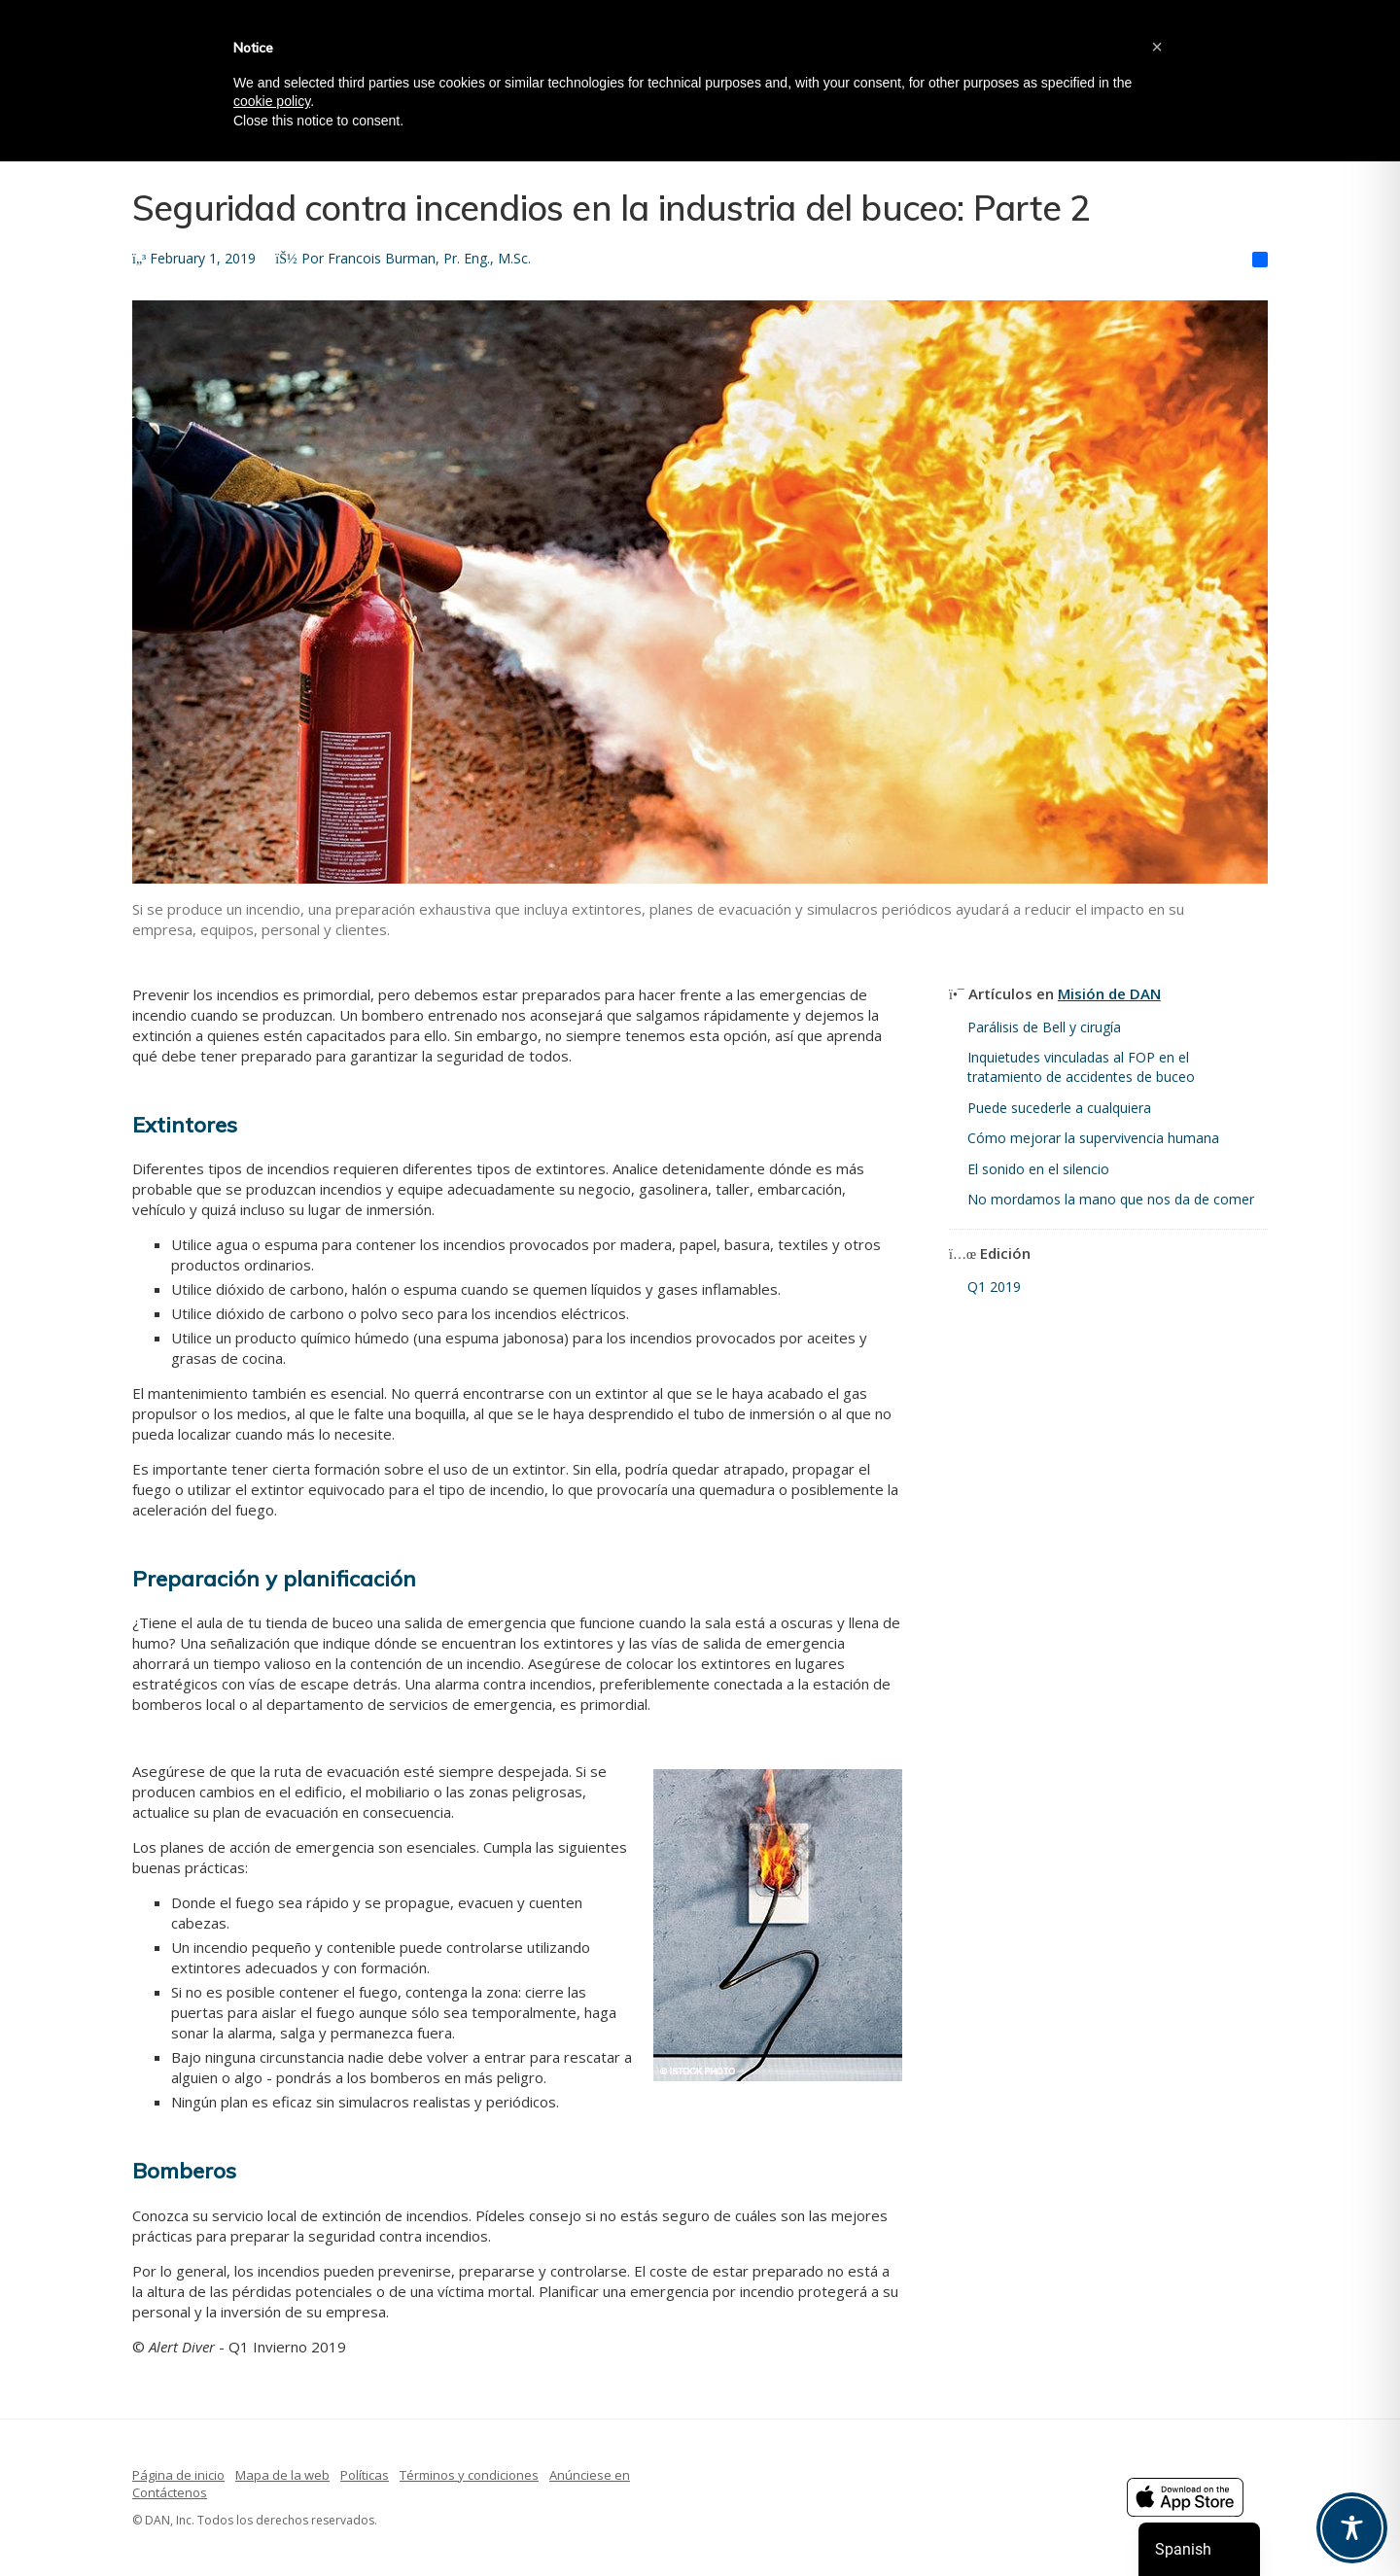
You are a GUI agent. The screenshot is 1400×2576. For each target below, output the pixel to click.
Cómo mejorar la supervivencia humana (1093, 1138)
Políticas (364, 2475)
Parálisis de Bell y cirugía (1044, 1027)
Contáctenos (169, 2492)
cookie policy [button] (271, 101)
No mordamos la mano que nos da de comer (1110, 1199)
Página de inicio (178, 2475)
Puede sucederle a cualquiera (1059, 1107)
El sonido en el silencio (1038, 1169)
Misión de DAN (1109, 993)
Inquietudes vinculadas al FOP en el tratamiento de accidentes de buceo (1081, 1067)
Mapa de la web (282, 2475)
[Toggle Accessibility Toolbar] (1351, 2527)
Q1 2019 (994, 1286)
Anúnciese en (589, 2475)
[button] (1156, 46)
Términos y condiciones (469, 2475)
